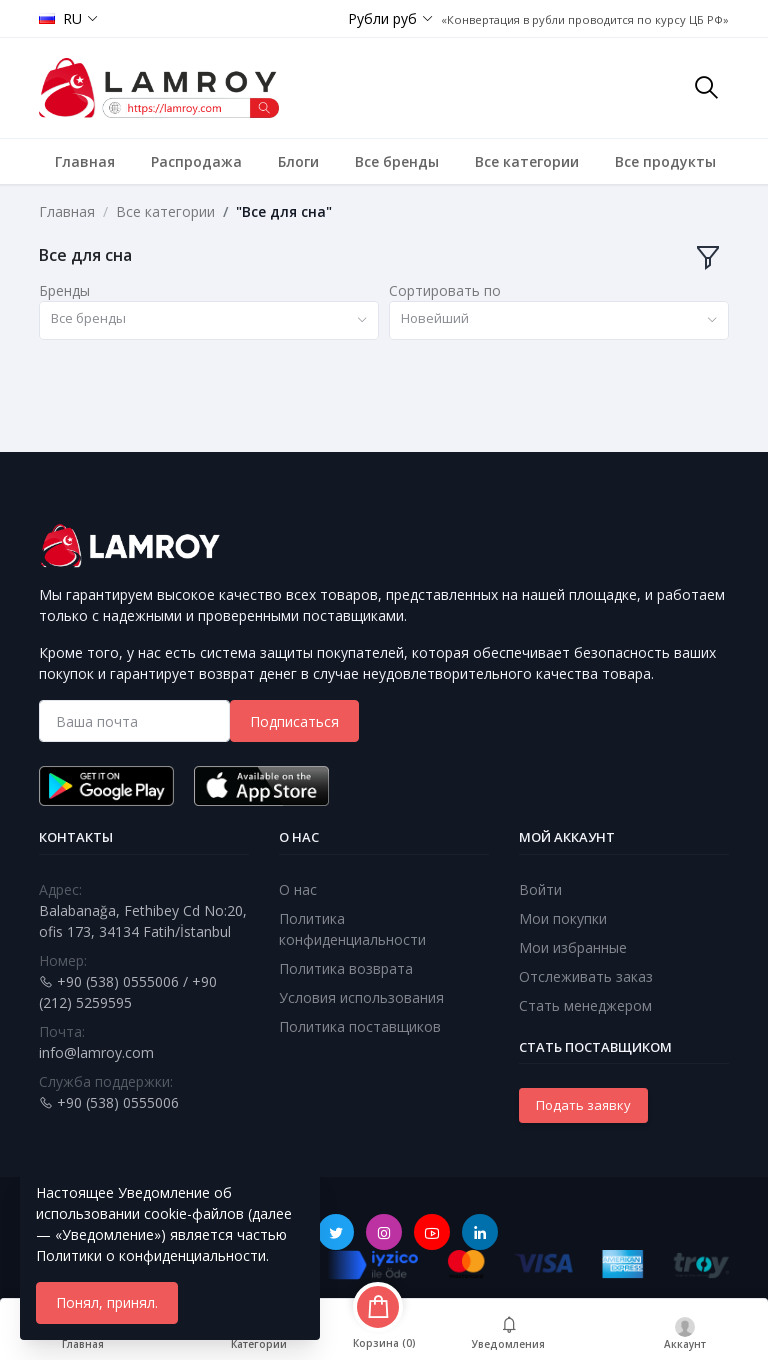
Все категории (527, 161)
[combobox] (209, 320)
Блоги (298, 161)
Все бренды (397, 161)
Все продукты (665, 161)
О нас (298, 889)
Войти (540, 889)
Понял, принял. (107, 1302)
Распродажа (196, 161)
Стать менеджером (585, 1005)
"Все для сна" (284, 211)
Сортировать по (445, 290)
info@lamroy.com (96, 1052)
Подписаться (294, 721)
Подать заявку (583, 1105)
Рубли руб (382, 18)
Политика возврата (346, 968)
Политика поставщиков (360, 1026)
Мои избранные (573, 947)
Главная (85, 161)
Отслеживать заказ (586, 976)
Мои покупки (563, 918)
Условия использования (361, 997)
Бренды (64, 290)
